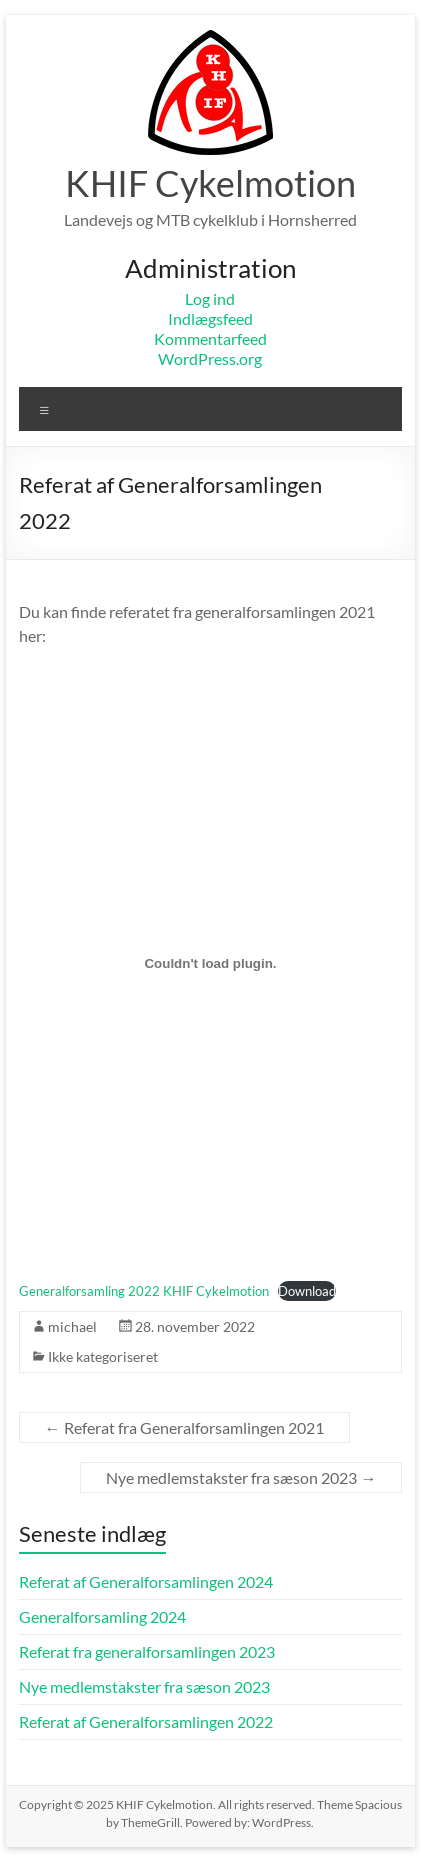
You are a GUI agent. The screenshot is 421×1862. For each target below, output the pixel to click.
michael (72, 1326)
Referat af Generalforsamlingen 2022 (146, 1721)
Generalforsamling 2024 (102, 1616)
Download (307, 1291)
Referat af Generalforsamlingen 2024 (146, 1581)
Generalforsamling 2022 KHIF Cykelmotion (144, 1291)
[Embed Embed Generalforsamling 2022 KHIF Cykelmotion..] (211, 963)
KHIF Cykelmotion (210, 183)
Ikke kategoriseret (103, 1356)
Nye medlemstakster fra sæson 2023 (241, 1477)
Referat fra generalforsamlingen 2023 (147, 1651)
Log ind (210, 298)
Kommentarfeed (210, 338)
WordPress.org (210, 358)
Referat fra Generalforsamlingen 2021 (184, 1427)
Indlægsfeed (210, 318)
